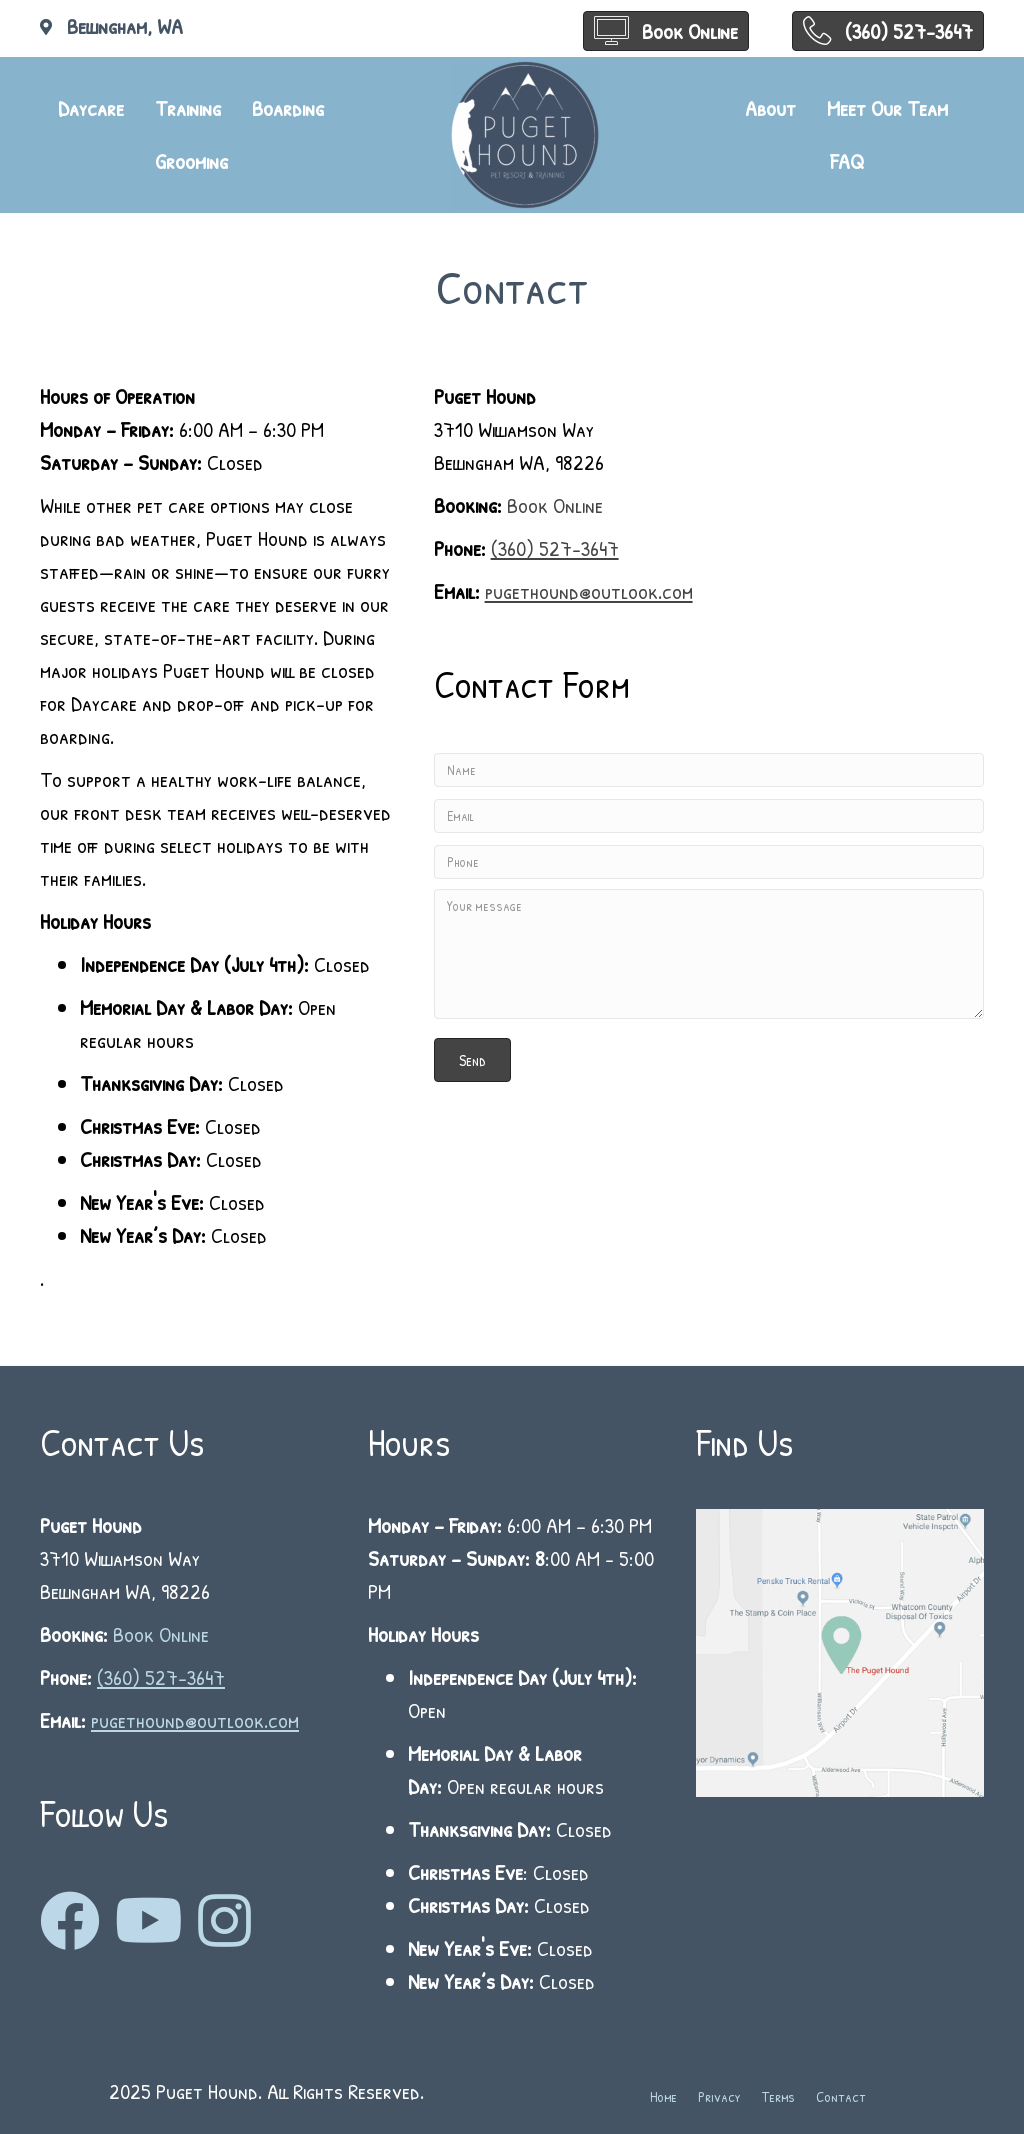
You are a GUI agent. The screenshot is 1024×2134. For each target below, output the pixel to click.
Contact (841, 2096)
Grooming (191, 161)
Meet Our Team (887, 108)
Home (663, 2096)
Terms (778, 2096)
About (770, 108)
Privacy (719, 2096)
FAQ (847, 161)
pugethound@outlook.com (589, 591)
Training (188, 108)
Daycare (91, 108)
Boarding (288, 108)
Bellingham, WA (125, 26)
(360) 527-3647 (555, 548)
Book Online (555, 505)
